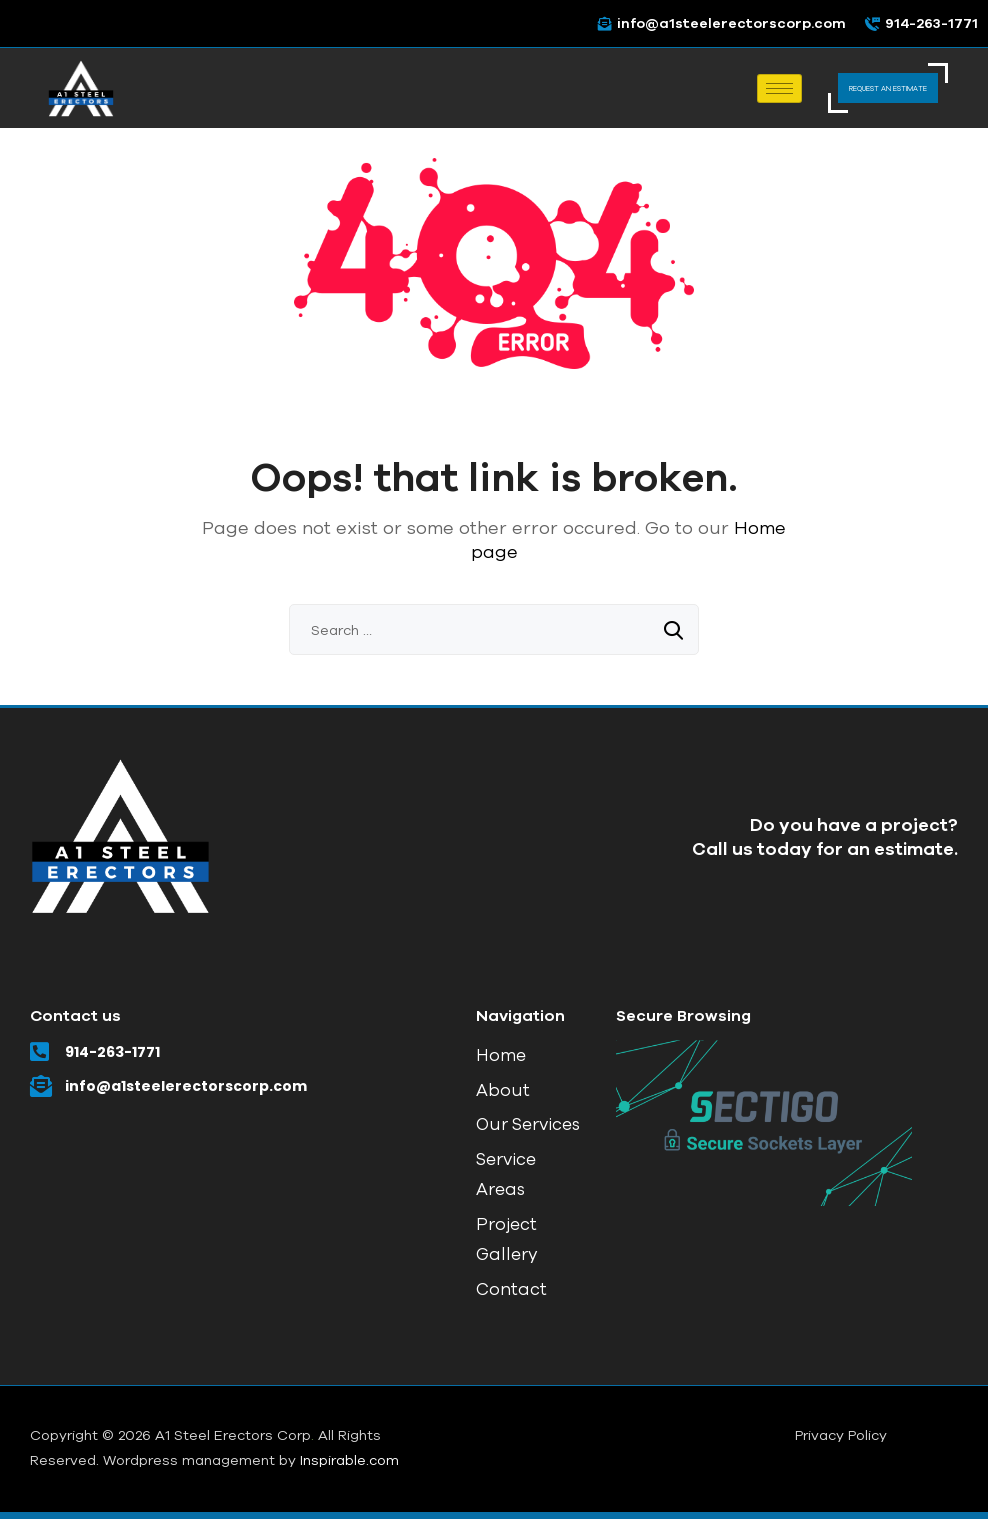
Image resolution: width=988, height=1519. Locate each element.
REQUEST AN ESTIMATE (888, 88)
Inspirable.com (349, 1460)
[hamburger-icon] (779, 88)
